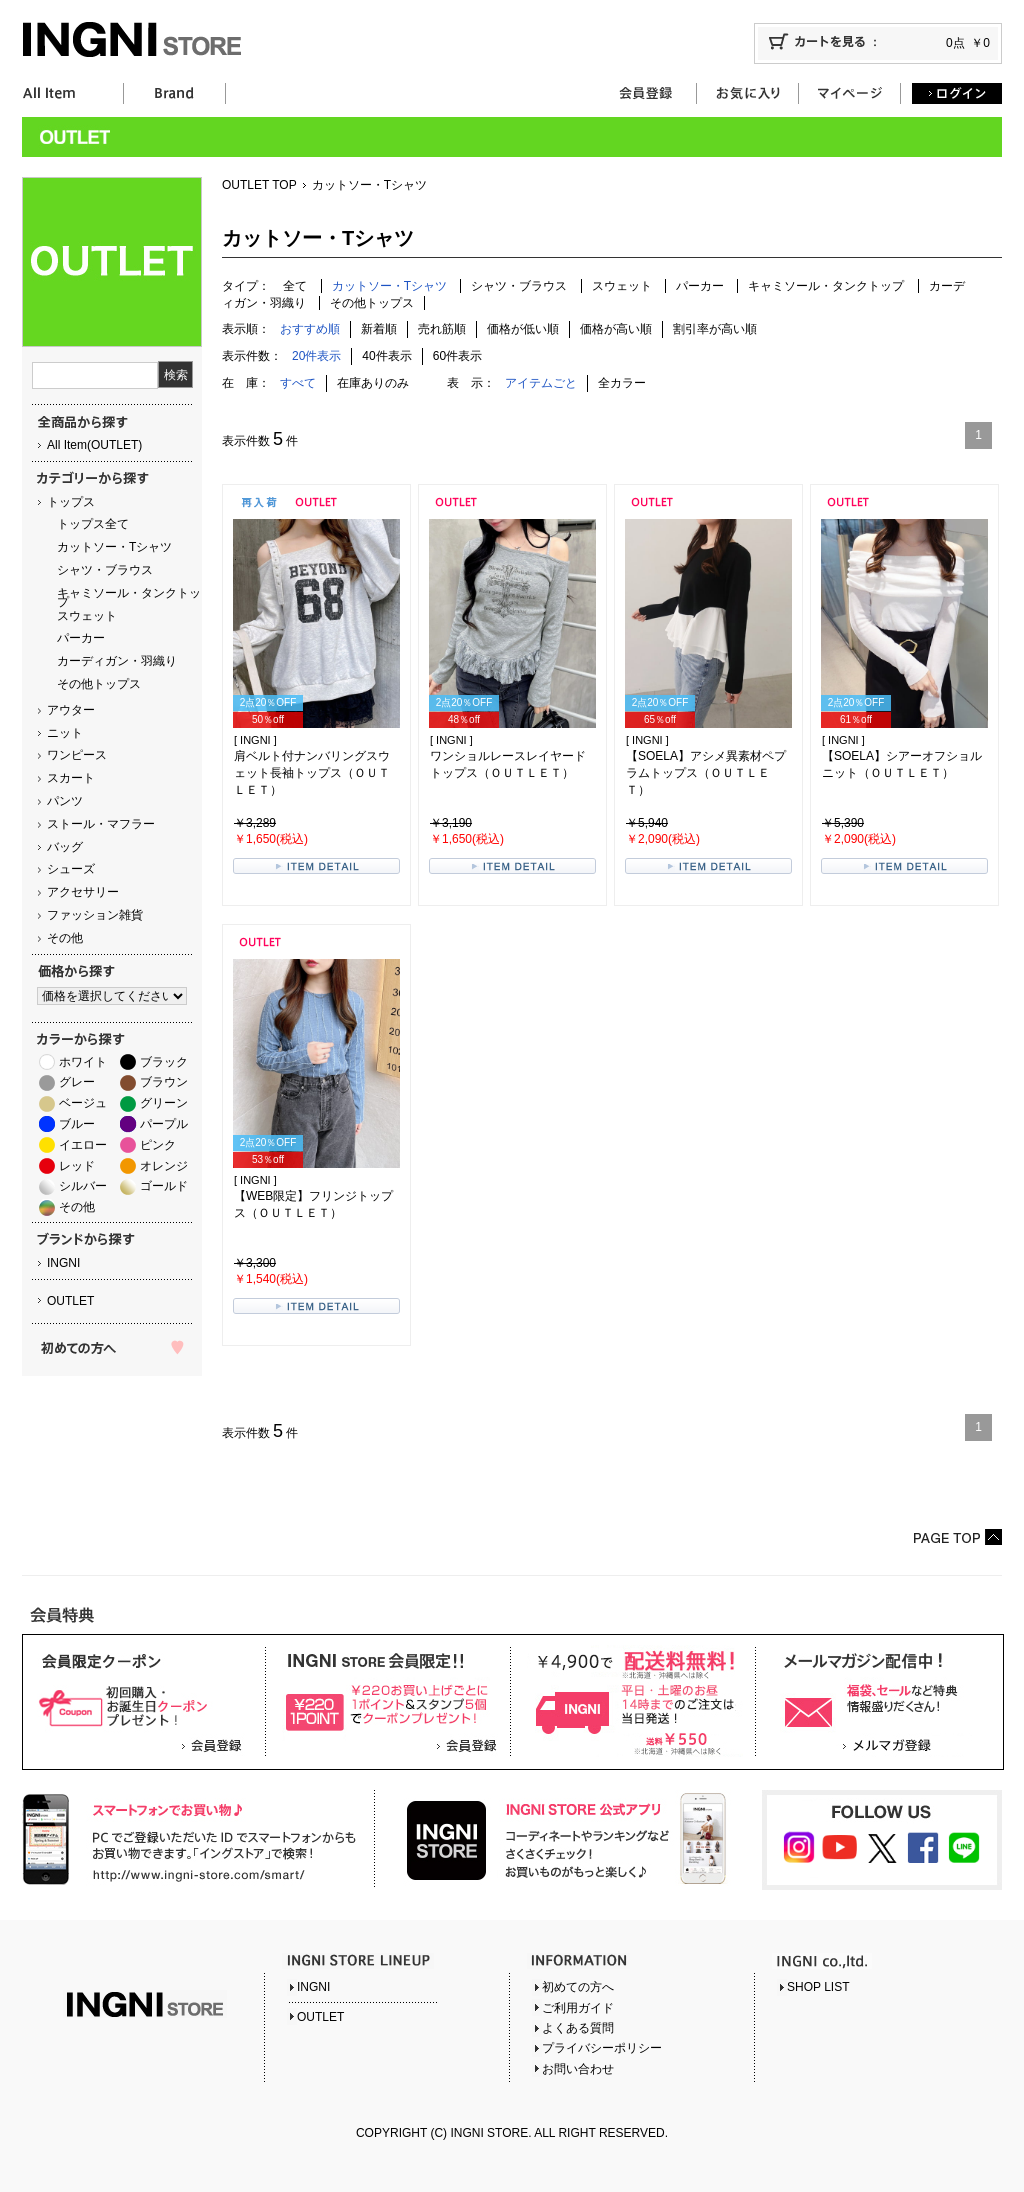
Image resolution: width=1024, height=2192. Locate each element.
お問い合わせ (578, 2069)
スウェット (87, 616)
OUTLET (70, 1301)
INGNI (63, 1263)
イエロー (83, 1145)
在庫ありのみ (373, 383)
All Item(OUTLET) (94, 445)
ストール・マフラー (101, 824)
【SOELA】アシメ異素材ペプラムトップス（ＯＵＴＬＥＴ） (706, 773)
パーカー (81, 638)
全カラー (622, 383)
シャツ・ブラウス (105, 570)
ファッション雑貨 (95, 915)
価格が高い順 (616, 329)
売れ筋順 (442, 329)
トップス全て (93, 524)
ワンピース (77, 755)
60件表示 (457, 356)
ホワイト (83, 1062)
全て (295, 286)
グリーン (164, 1103)
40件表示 (386, 356)
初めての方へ (578, 1987)
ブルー (77, 1124)
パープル (164, 1124)
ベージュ (83, 1103)
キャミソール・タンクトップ (129, 597)
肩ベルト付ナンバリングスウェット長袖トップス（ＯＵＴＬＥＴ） (312, 773)
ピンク (158, 1145)
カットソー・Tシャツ (114, 547)
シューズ (71, 869)
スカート (71, 778)
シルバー (83, 1186)
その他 (65, 938)
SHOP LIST (818, 1987)
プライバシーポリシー (602, 2048)
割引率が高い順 (715, 329)
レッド (77, 1166)
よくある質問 (578, 2028)
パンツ (65, 801)
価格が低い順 (523, 329)
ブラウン (164, 1082)
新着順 (379, 329)
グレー (77, 1082)
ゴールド (164, 1186)
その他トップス (99, 684)
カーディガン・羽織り (117, 661)
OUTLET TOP (259, 185)
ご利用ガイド (578, 2008)
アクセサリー (83, 892)
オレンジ (164, 1166)
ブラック (164, 1062)
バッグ (65, 847)
